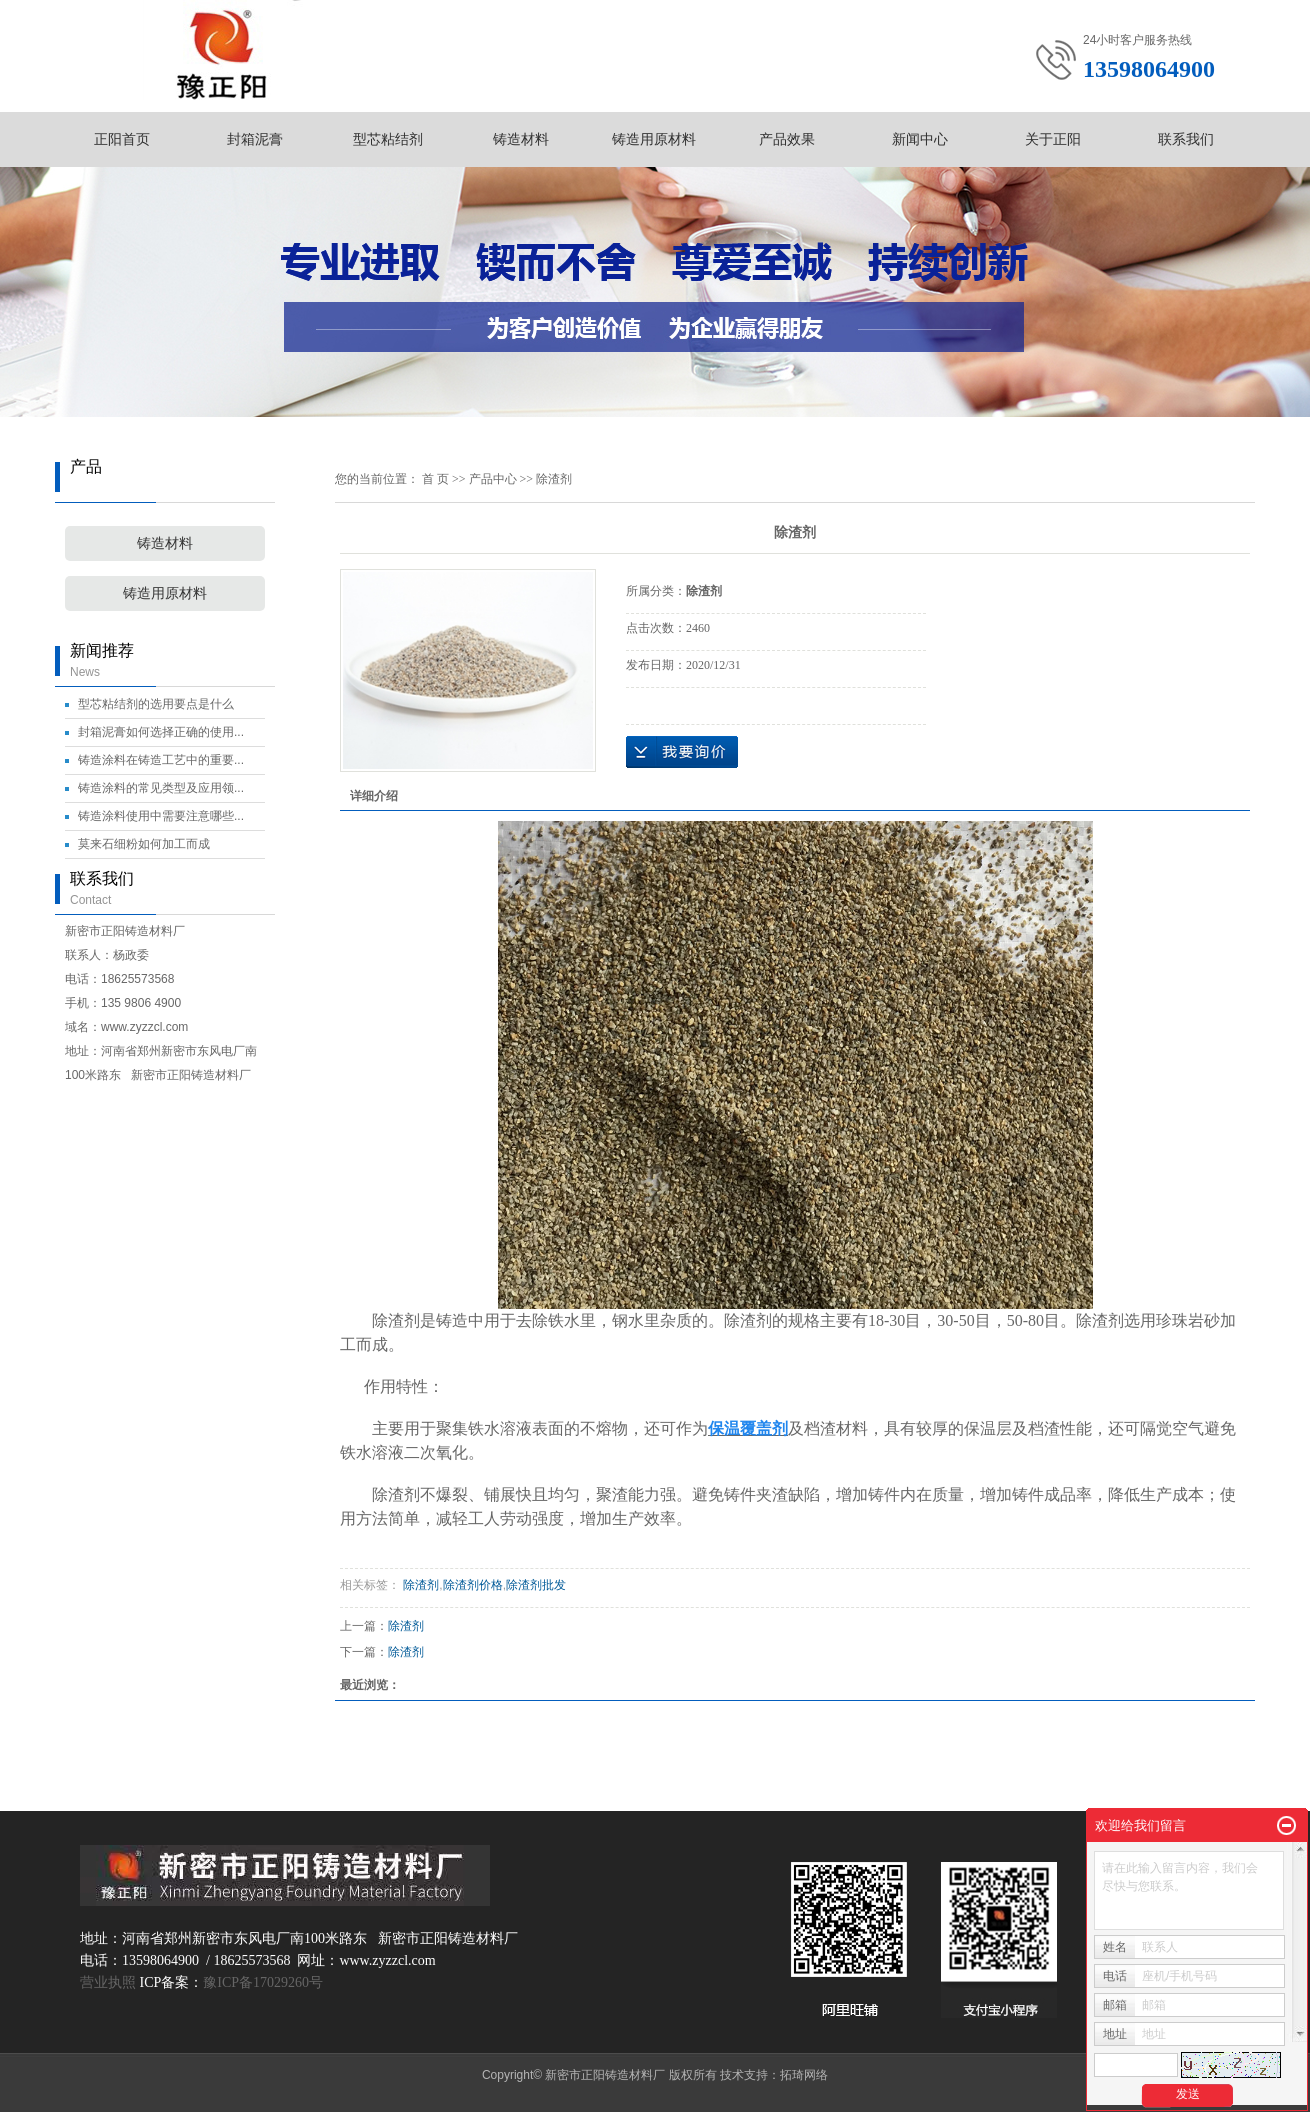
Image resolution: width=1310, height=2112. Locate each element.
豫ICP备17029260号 (263, 1982)
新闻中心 (920, 139)
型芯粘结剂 (388, 139)
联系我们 (1186, 139)
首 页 (435, 479)
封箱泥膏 (255, 139)
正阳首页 (122, 139)
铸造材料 (521, 139)
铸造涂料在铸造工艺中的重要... (161, 760)
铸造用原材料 (654, 139)
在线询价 (682, 752)
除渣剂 (554, 479)
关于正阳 (1053, 139)
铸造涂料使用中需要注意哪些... (161, 816)
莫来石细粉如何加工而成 (144, 844)
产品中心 (493, 479)
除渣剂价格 (473, 1585)
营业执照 (108, 1982)
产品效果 (787, 139)
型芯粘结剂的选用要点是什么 (156, 704)
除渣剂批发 (536, 1585)
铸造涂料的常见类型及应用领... (161, 788)
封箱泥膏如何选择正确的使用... (161, 732)
